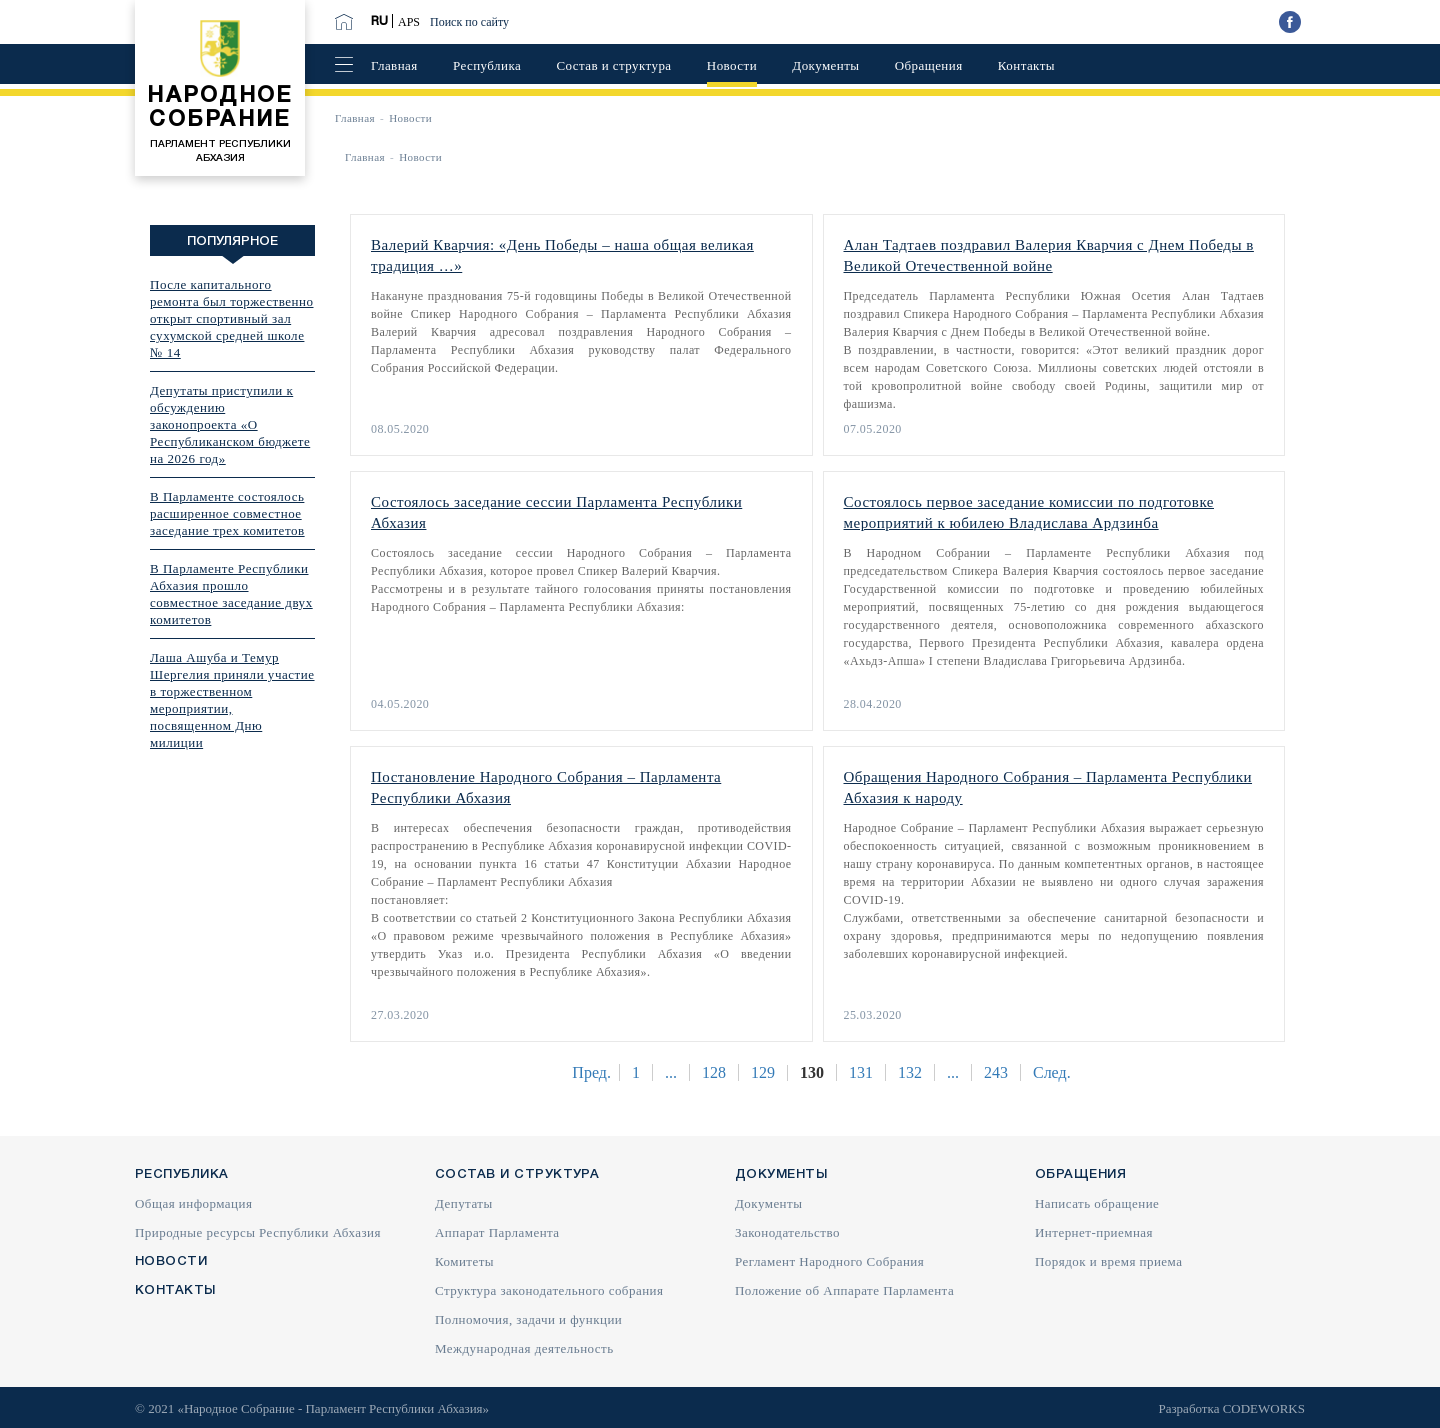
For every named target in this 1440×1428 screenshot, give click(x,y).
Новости (732, 65)
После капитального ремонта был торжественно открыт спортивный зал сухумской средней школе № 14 (232, 318)
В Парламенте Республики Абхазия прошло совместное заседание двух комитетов (231, 594)
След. (1052, 1072)
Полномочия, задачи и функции (528, 1319)
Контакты (1026, 65)
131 (861, 1072)
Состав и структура (613, 65)
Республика (487, 65)
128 (714, 1072)
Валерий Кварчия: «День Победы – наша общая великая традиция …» (562, 255)
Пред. (591, 1072)
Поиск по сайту (469, 22)
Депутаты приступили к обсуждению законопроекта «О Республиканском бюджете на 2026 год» (230, 424)
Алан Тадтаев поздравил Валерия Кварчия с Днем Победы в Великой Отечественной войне (1049, 255)
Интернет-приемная (1094, 1232)
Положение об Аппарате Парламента (844, 1290)
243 (996, 1072)
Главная (394, 65)
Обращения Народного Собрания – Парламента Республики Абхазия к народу (1048, 787)
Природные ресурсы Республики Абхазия (258, 1232)
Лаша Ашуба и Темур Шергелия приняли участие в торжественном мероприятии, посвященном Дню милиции (232, 700)
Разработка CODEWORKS (1231, 1408)
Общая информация (193, 1203)
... (671, 1072)
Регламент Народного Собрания (829, 1261)
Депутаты (464, 1203)
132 (910, 1072)
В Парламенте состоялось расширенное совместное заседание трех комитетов (227, 513)
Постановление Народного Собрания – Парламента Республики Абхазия (546, 787)
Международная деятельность (524, 1348)
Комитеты (464, 1261)
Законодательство (787, 1232)
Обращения (929, 65)
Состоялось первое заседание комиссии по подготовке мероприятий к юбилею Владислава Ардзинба (1029, 512)
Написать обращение (1097, 1203)
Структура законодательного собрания (549, 1290)
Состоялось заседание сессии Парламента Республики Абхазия (556, 512)
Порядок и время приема (1108, 1261)
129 (763, 1072)
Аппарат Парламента (497, 1232)
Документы (825, 65)
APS (409, 22)
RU (379, 21)
